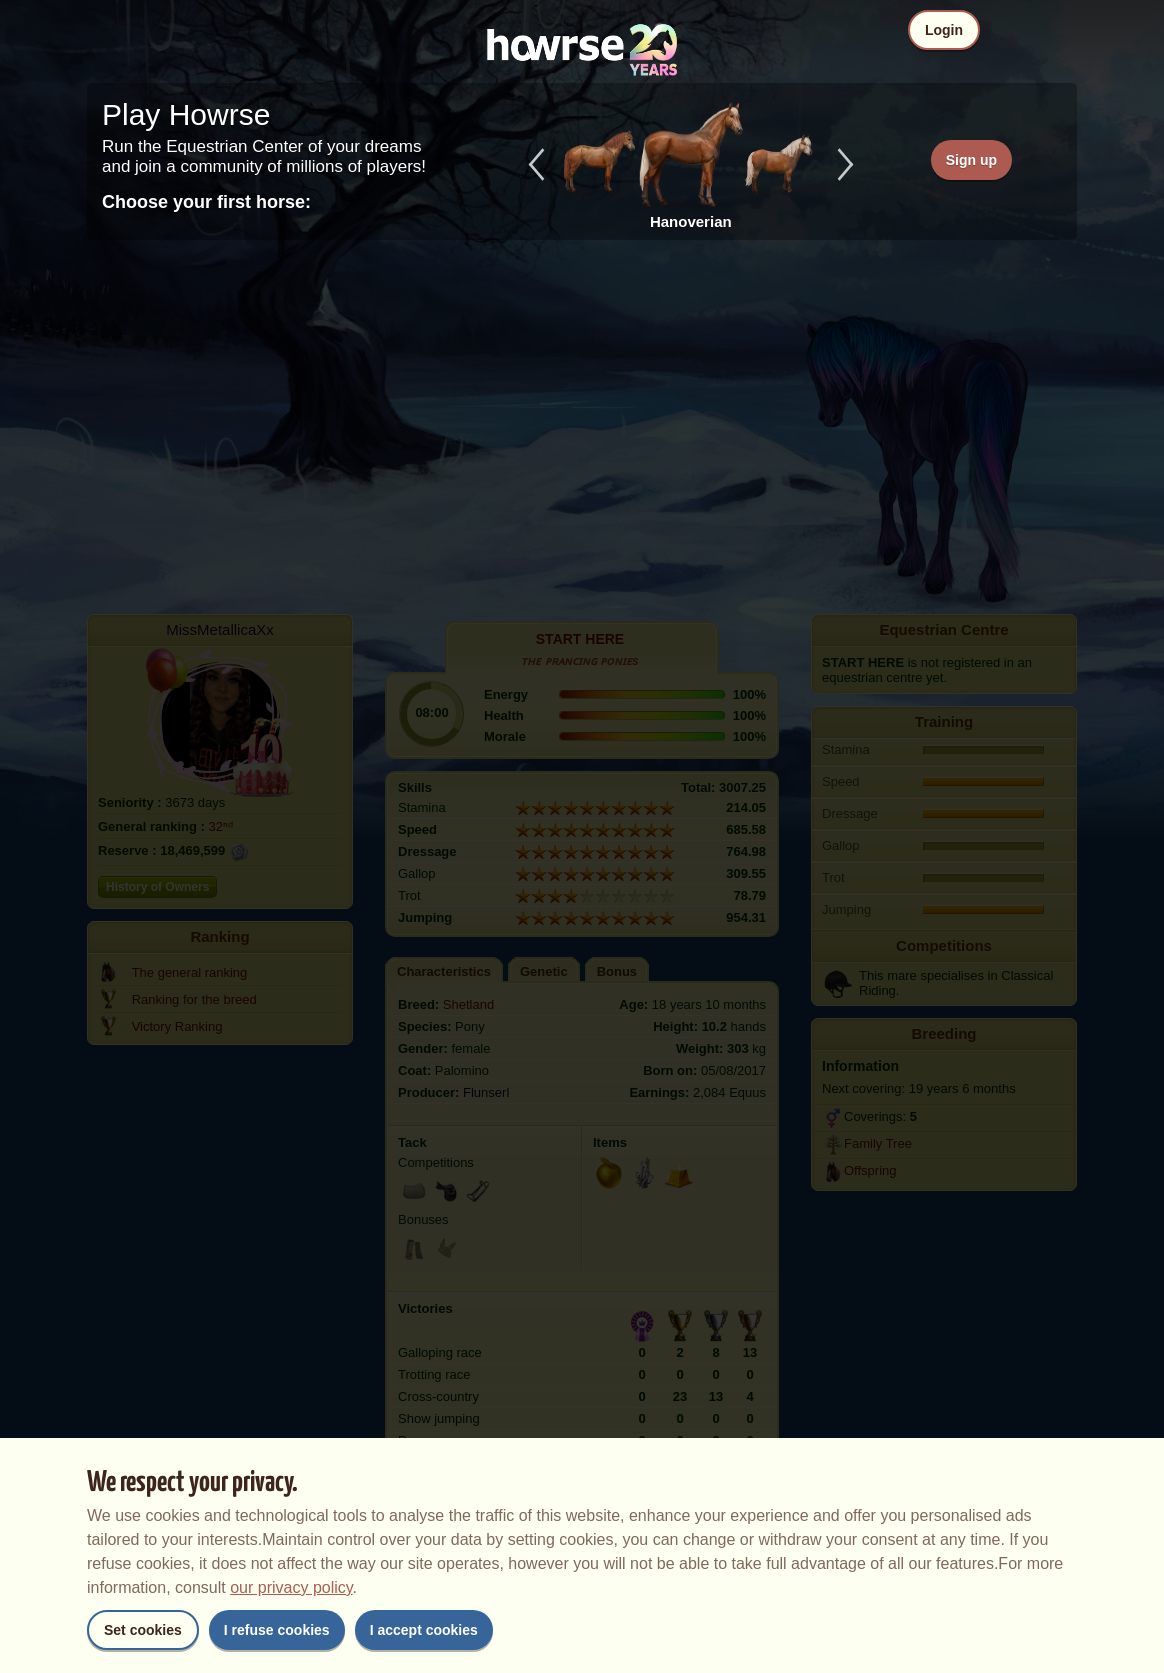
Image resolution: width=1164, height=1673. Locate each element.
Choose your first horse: (206, 202)
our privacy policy (291, 1587)
